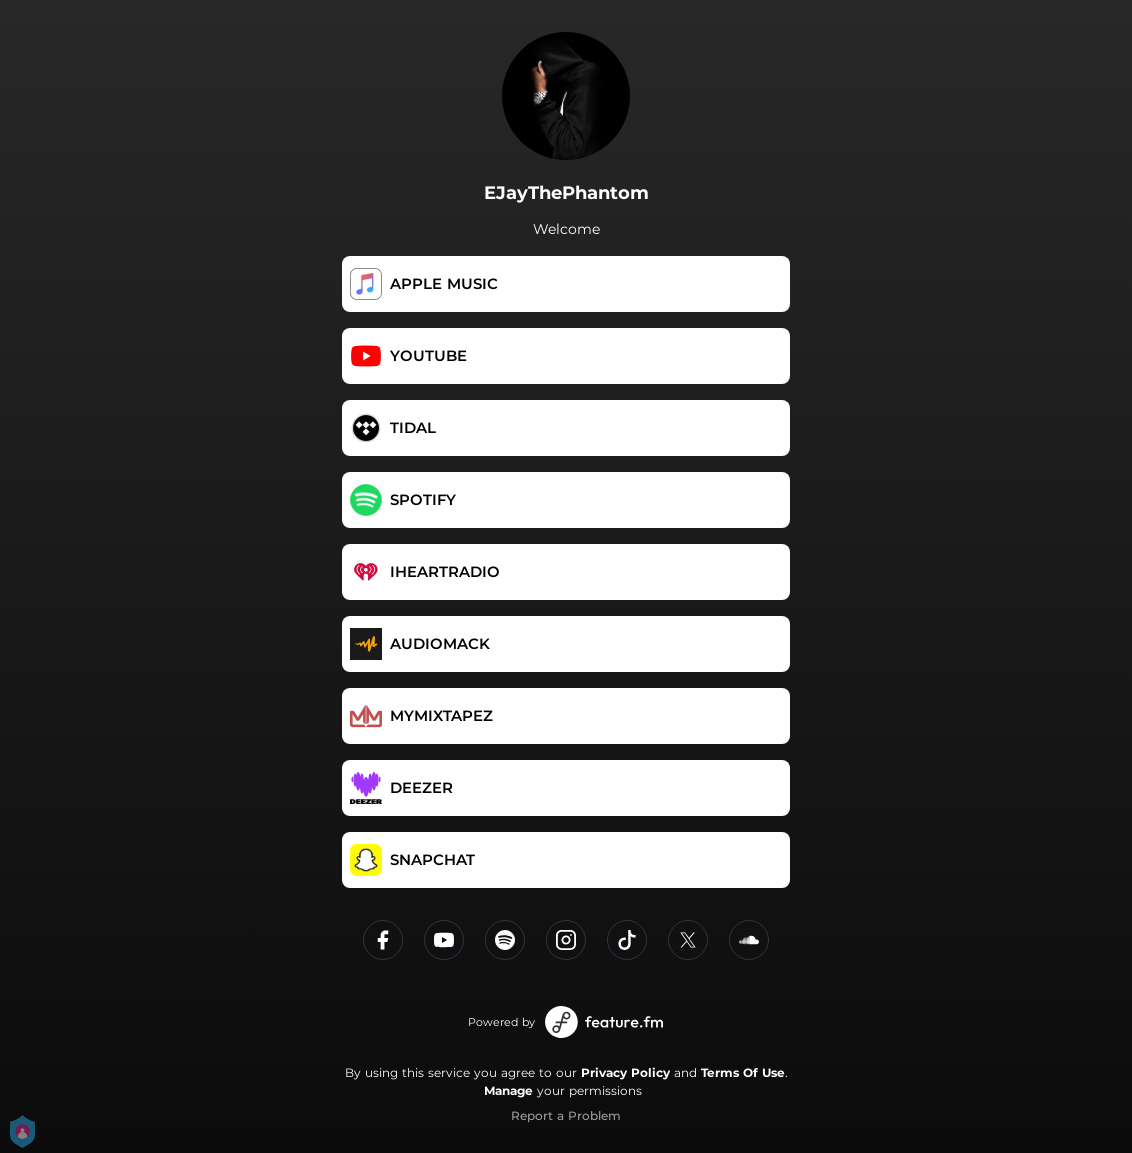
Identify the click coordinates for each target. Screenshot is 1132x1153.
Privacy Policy (625, 1072)
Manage (508, 1090)
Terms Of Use (743, 1072)
